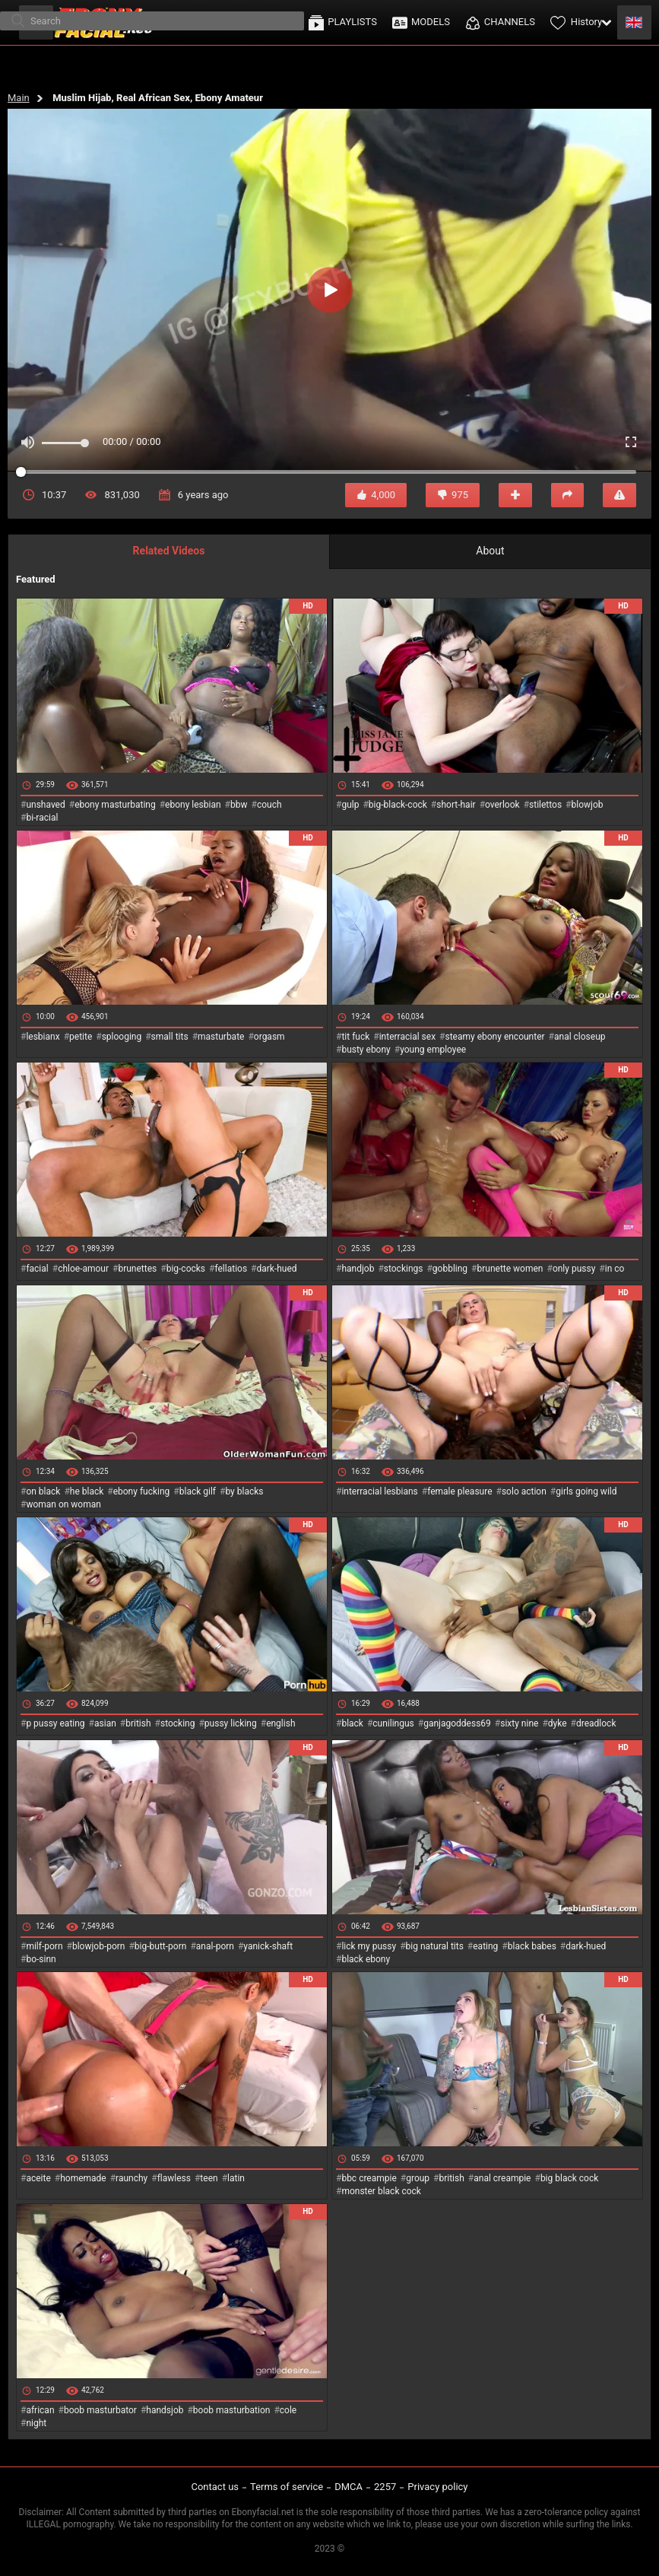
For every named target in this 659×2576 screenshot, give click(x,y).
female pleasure (459, 1491)
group (417, 2178)
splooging (122, 1036)
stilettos (545, 804)
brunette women (510, 1268)
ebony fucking (141, 1491)
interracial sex (407, 1036)
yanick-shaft (268, 1946)
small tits (170, 1036)
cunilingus (392, 1723)
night (36, 2423)
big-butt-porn (161, 1946)
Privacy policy (437, 2486)
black (352, 1723)
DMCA (348, 2486)
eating (485, 1946)
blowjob (588, 804)
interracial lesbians (379, 1491)
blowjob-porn (98, 1946)
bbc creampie (368, 2178)
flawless (174, 2178)
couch (269, 804)
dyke (557, 1723)
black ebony (365, 1959)
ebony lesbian (193, 804)
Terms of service (286, 2486)
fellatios (230, 1268)
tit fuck (355, 1036)
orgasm (269, 1036)
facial (37, 1268)
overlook (502, 804)
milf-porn (44, 1946)
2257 (385, 2486)
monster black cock (381, 2191)
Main (19, 97)
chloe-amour (83, 1268)
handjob (357, 1268)
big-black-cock (398, 804)
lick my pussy (368, 1946)
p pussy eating (55, 1723)
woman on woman (63, 1504)
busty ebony (365, 1049)
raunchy (131, 2178)
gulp (350, 804)
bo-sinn (40, 1959)
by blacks (244, 1491)
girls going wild (586, 1491)
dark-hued (276, 1268)
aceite (38, 2178)
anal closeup (580, 1036)
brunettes (137, 1268)
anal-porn (215, 1946)
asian (105, 1723)
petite (80, 1036)
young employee (433, 1049)
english (280, 1723)
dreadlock (596, 1723)
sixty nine (519, 1723)
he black (87, 1491)
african (40, 2410)
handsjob (164, 2410)
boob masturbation (232, 2410)
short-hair (455, 804)
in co (615, 1268)
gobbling (449, 1268)
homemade (83, 2178)
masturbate (221, 1036)
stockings (403, 1268)
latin (236, 2178)
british (137, 1723)
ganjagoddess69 (457, 1723)
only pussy (574, 1268)
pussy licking (230, 1723)
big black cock (569, 2178)
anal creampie (502, 2178)
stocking (177, 1723)
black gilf (197, 1491)
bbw (239, 804)
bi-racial (42, 817)
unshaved (45, 804)
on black (43, 1491)
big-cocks (185, 1268)
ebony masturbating (115, 804)
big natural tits (435, 1946)
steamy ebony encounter (494, 1036)
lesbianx (42, 1036)
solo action (524, 1491)
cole (288, 2410)
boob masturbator (100, 2410)
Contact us (215, 2486)
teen (208, 2178)
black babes (532, 1946)
